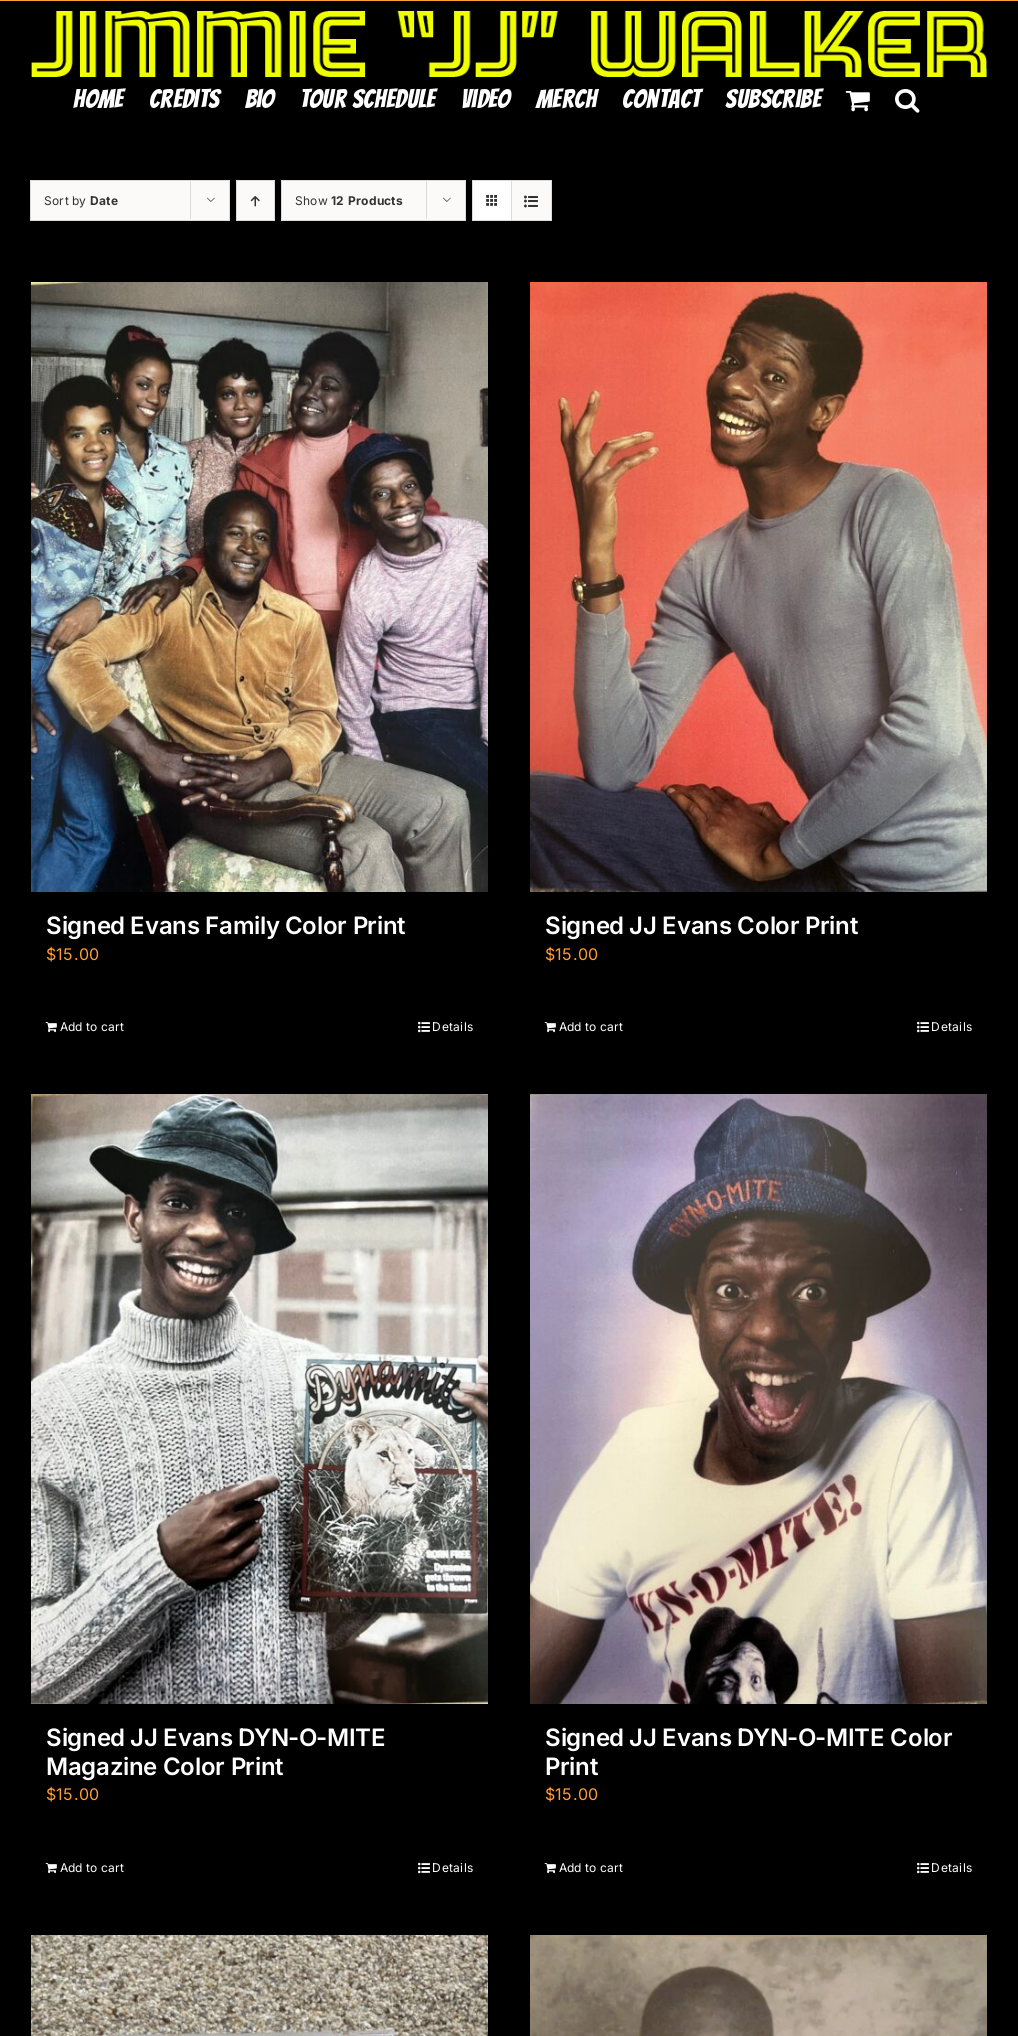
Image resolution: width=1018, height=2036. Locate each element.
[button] (907, 99)
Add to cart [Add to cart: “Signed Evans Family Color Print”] (92, 1026)
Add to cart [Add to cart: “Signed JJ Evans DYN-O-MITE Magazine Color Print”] (92, 1867)
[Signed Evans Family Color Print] (259, 587)
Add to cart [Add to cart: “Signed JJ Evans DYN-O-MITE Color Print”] (591, 1867)
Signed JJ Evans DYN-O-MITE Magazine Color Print (216, 1752)
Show (349, 200)
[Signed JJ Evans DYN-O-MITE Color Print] (758, 1399)
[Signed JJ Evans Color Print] (758, 587)
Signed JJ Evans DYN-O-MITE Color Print (748, 1752)
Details (452, 1026)
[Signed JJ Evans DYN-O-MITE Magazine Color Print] (259, 1399)
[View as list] (531, 200)
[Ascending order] (255, 200)
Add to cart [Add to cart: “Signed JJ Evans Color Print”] (591, 1026)
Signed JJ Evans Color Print (701, 925)
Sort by (81, 200)
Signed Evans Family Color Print (225, 925)
